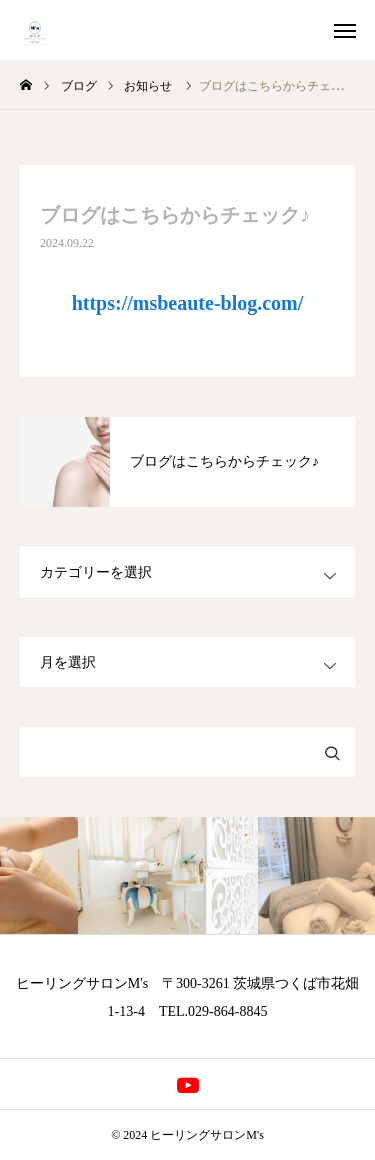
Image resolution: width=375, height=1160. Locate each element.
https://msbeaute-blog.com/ (188, 303)
